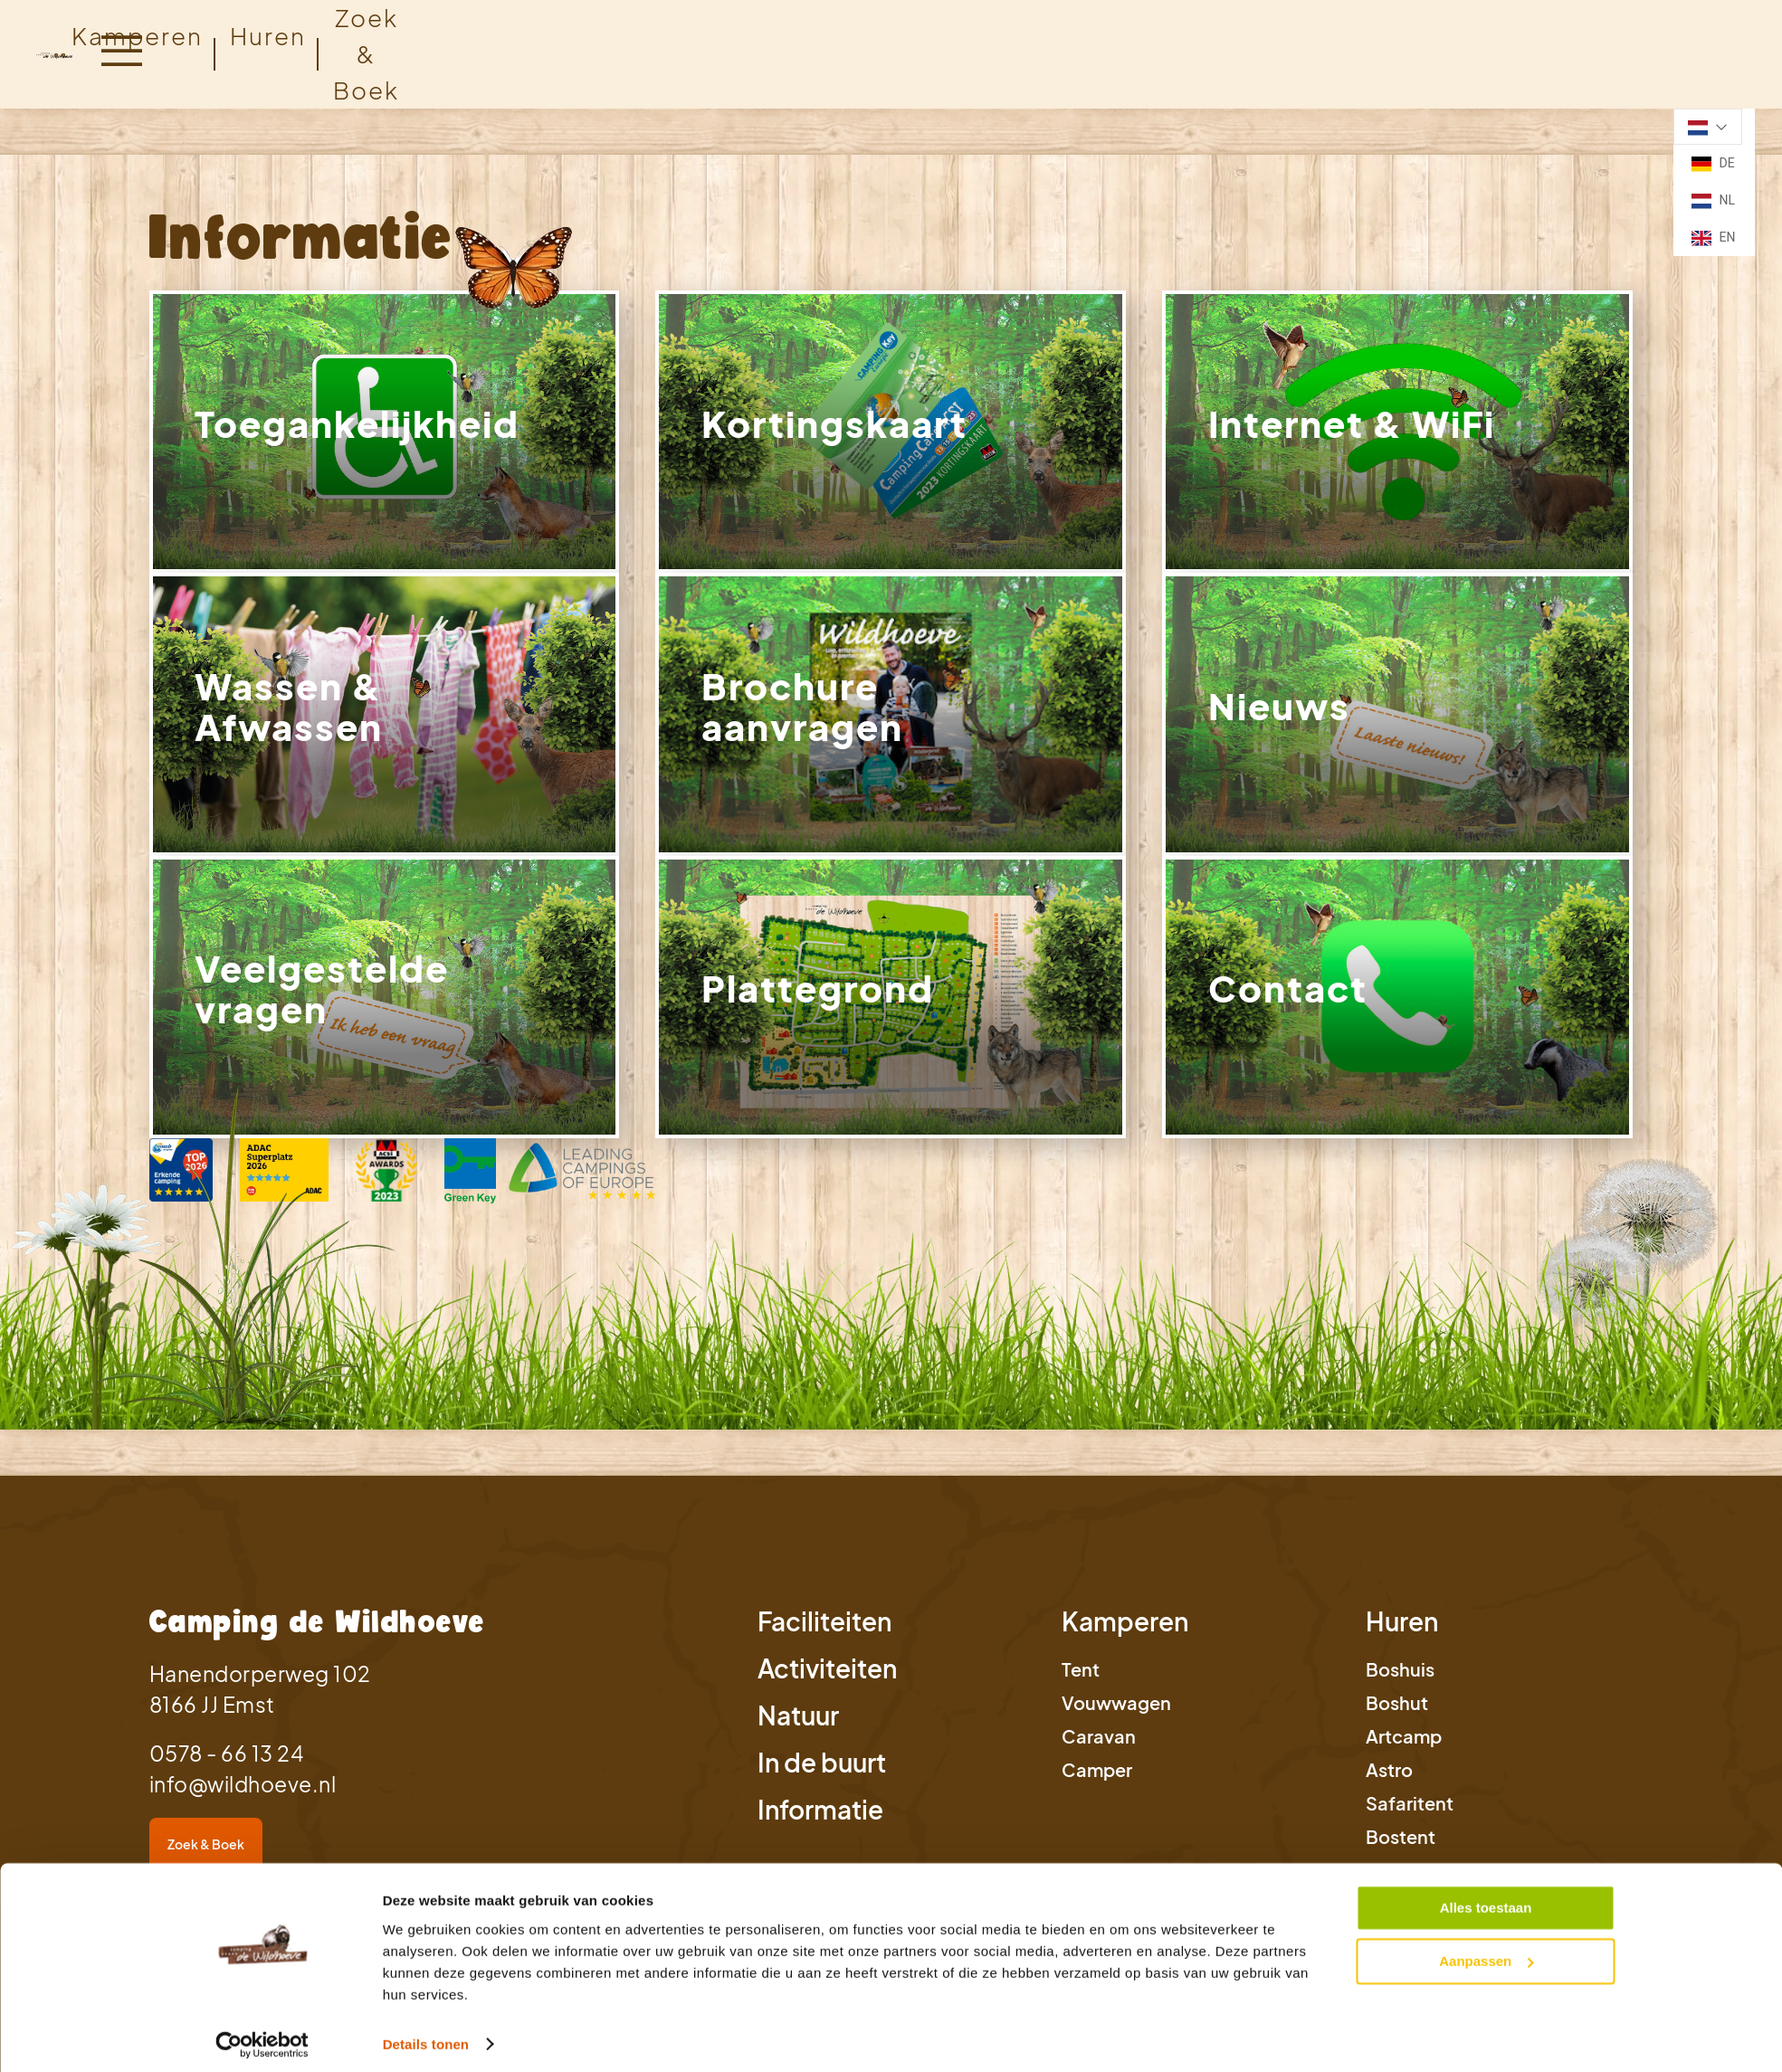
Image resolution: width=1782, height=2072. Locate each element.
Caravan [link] (1099, 1746)
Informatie (820, 1819)
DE (1713, 164)
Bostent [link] (1400, 1846)
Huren (1402, 1631)
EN (1713, 238)
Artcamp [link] (1404, 1746)
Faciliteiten (824, 1631)
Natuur (798, 1725)
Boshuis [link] (1400, 1679)
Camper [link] (1097, 1779)
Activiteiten (827, 1678)
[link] (384, 433)
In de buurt (822, 1772)
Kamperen (137, 36)
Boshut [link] (1397, 1712)
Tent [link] (1081, 1679)
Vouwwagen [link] (1116, 1712)
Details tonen (426, 2036)
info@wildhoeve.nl (243, 1794)
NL (1713, 201)
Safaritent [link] (1409, 1812)
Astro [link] (1389, 1779)
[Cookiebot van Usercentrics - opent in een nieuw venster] (262, 2036)
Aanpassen (1486, 1953)
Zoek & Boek (205, 1854)
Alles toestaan (1486, 1900)
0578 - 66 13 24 (226, 1763)
